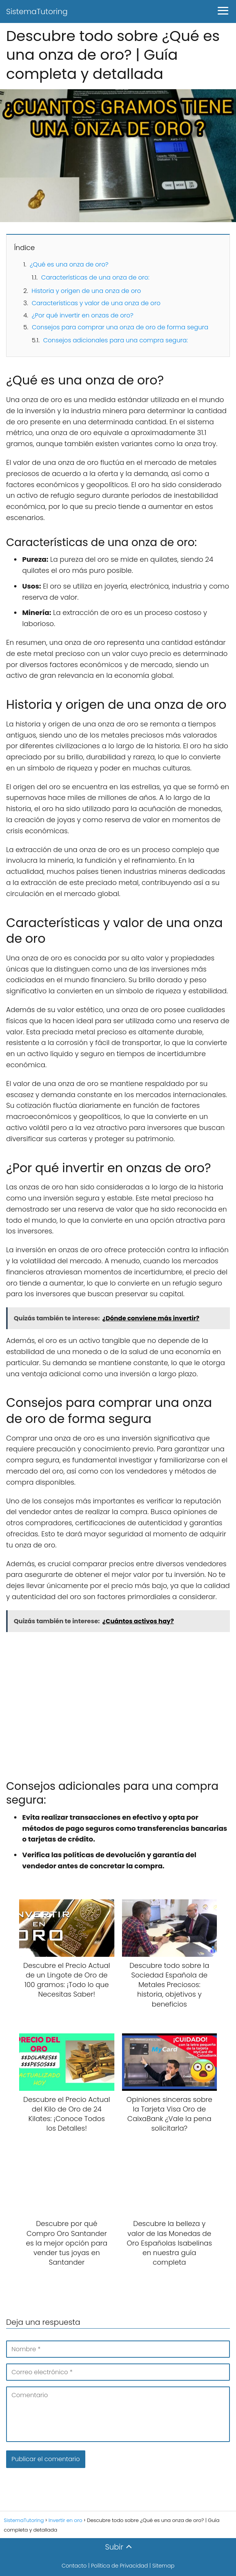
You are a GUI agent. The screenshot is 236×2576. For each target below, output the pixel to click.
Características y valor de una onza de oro (96, 303)
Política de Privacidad (119, 2565)
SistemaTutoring (37, 11)
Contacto (74, 2565)
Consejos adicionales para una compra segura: (115, 340)
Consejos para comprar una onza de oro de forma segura (120, 327)
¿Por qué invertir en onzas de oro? (82, 315)
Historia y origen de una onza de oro (86, 290)
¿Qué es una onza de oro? (69, 264)
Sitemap (163, 2565)
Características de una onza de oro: (95, 277)
